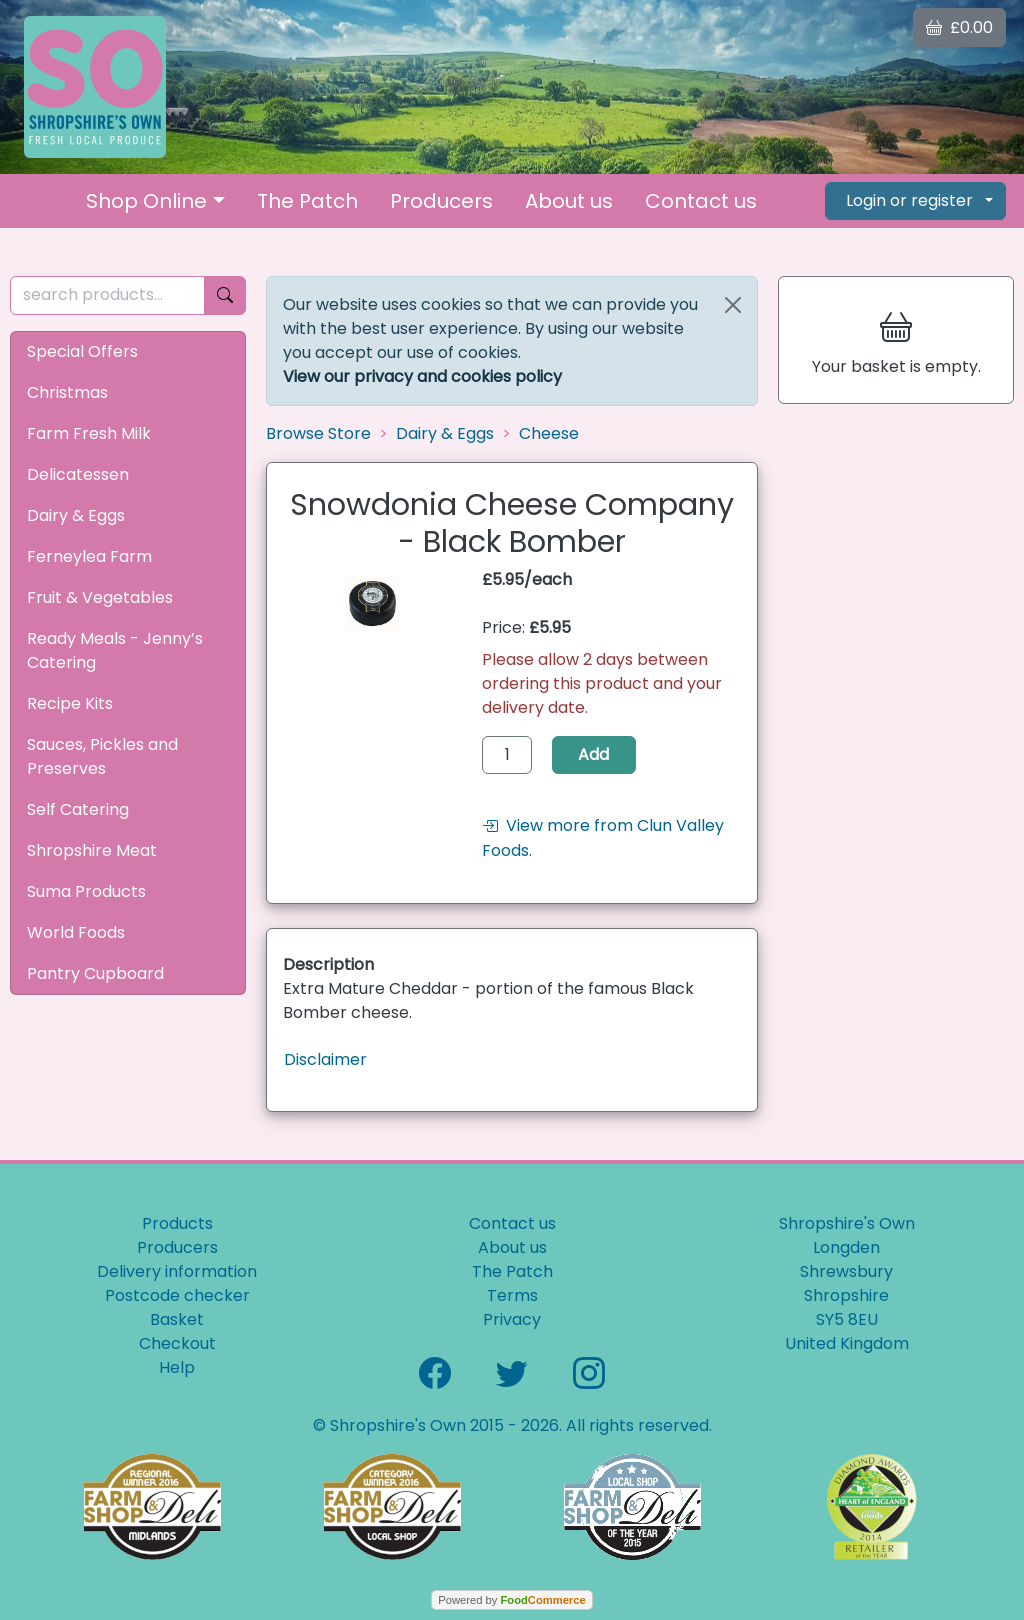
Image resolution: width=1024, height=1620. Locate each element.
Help (177, 1367)
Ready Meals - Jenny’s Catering (115, 650)
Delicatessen (78, 474)
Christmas (67, 392)
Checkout (177, 1343)
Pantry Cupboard (95, 973)
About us (569, 201)
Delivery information (177, 1271)
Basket (177, 1319)
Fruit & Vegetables (100, 597)
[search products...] (107, 295)
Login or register (909, 200)
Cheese (549, 433)
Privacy (512, 1319)
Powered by (511, 1600)
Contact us (701, 201)
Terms (512, 1295)
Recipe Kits (70, 703)
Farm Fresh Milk (89, 433)
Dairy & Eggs (76, 515)
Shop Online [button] (146, 201)
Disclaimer (325, 1059)
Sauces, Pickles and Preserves (102, 756)
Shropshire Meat (92, 850)
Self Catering (78, 809)
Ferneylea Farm (89, 556)
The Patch (307, 201)
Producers (441, 201)
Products (177, 1223)
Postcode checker (177, 1295)
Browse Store (318, 433)
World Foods (76, 932)
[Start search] (225, 295)
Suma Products (86, 891)
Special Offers (82, 351)
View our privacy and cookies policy (422, 376)
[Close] (733, 305)
